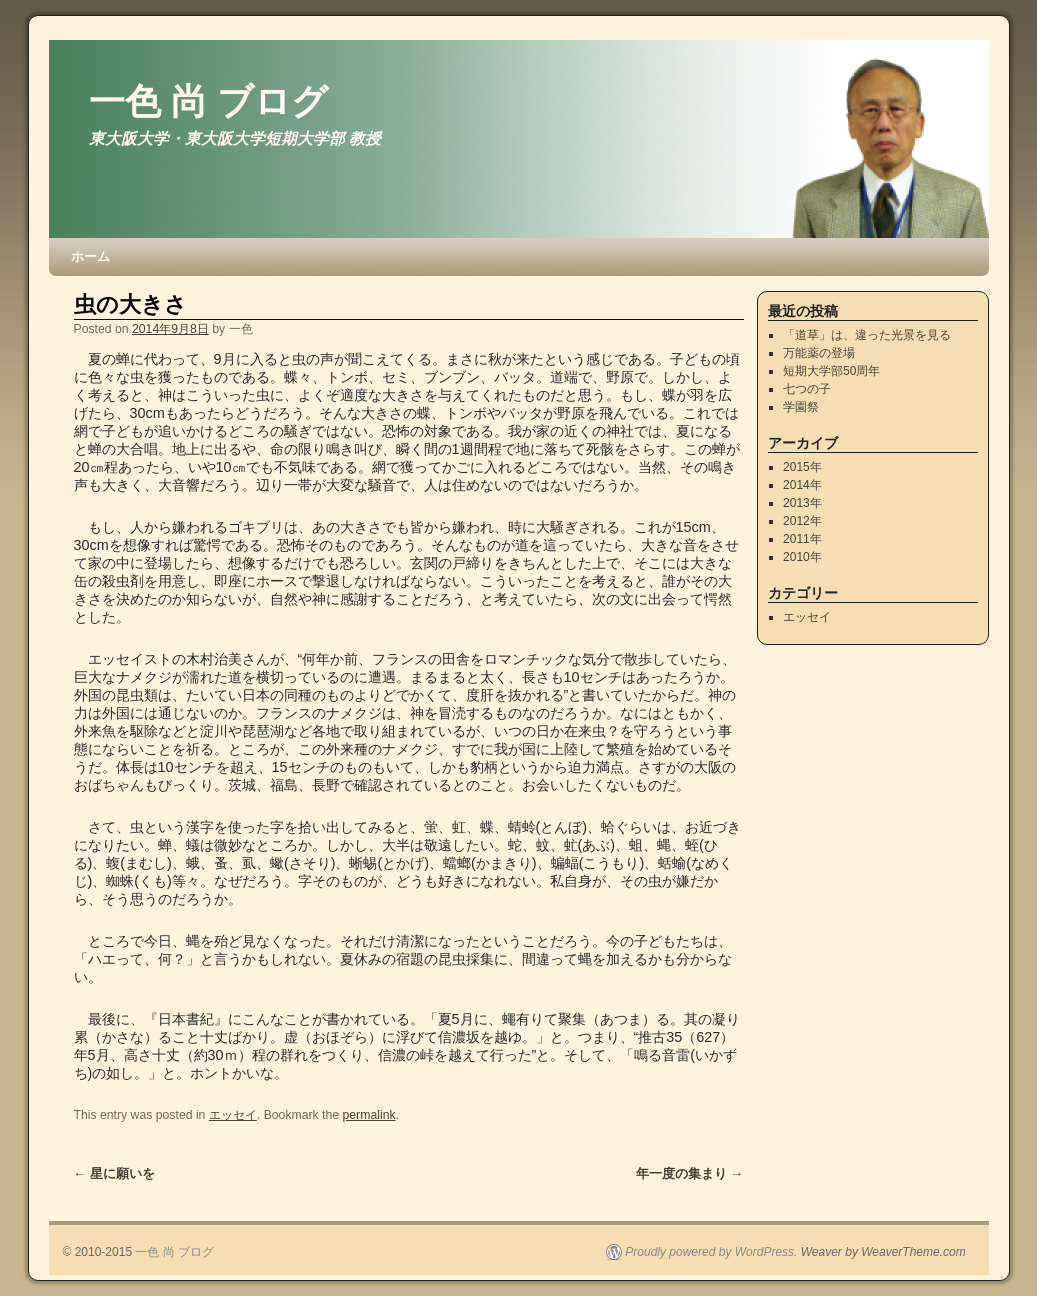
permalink (369, 1115)
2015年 (802, 467)
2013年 (802, 503)
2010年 (802, 557)
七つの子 (807, 389)
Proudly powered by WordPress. (711, 1252)
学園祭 (801, 407)
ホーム (90, 256)
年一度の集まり (690, 1173)
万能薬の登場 (819, 353)
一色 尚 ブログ (208, 101)
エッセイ (233, 1115)
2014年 (802, 485)
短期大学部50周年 (831, 371)
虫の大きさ (130, 304)
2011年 (802, 539)
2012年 (802, 521)
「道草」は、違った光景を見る (867, 335)
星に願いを (115, 1173)
